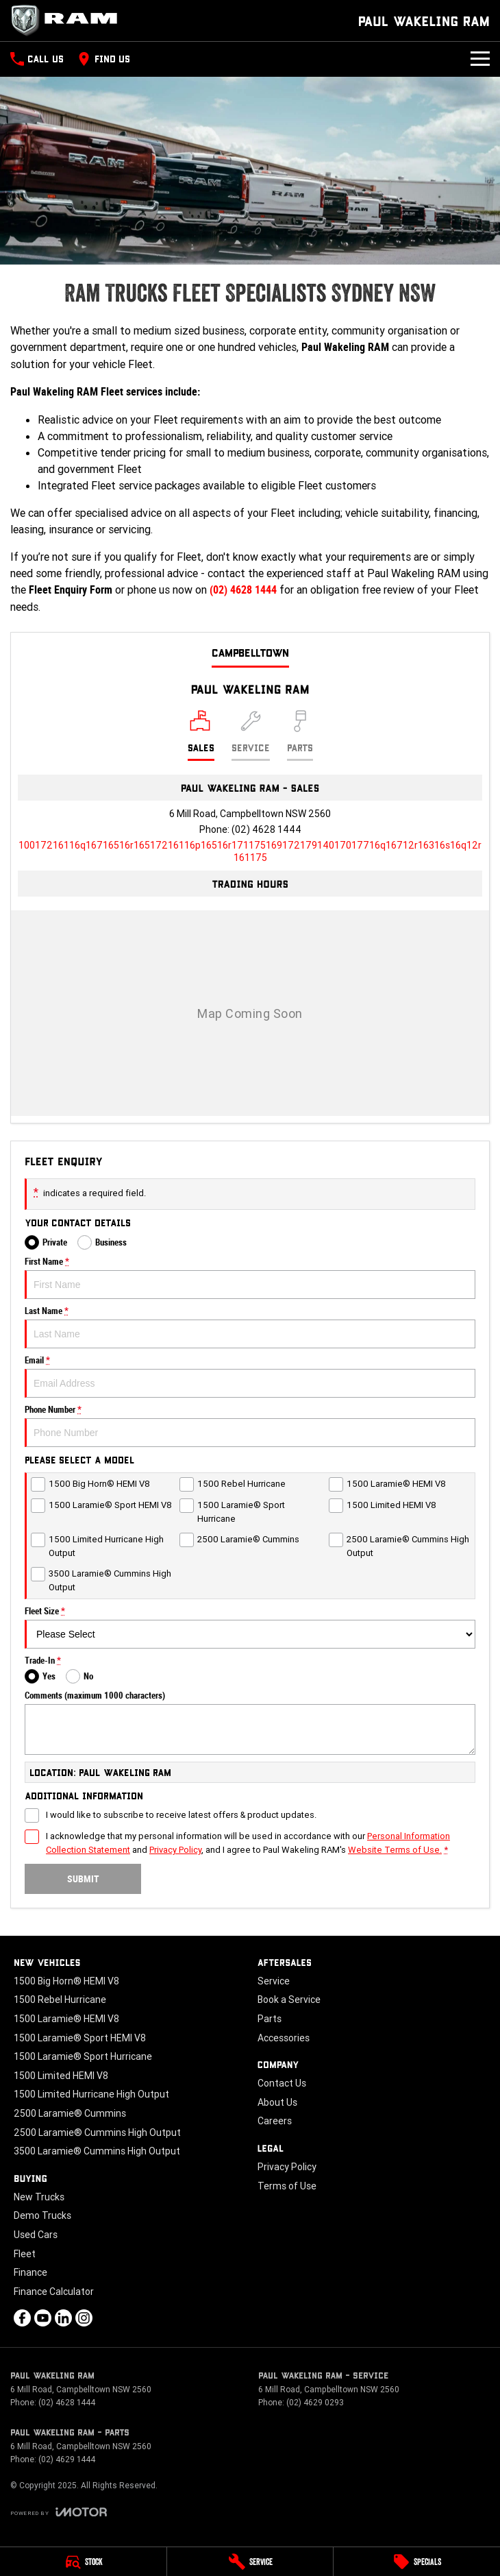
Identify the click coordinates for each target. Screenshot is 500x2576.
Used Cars (36, 2234)
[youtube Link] (42, 2317)
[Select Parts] (300, 735)
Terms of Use (287, 2186)
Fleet (25, 2254)
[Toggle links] (58, 2512)
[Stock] (83, 2561)
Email (250, 1376)
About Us (277, 2102)
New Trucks (39, 2197)
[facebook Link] (22, 2317)
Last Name (250, 1327)
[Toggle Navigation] (480, 59)
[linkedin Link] (63, 2317)
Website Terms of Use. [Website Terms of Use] (395, 1850)
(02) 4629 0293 (315, 2402)
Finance (30, 2272)
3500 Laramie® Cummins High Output (97, 2151)
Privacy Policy (287, 2167)
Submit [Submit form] (83, 1878)
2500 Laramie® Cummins (70, 2113)
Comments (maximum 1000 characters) (250, 1722)
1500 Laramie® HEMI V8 (66, 2019)
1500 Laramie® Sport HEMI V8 (80, 2038)
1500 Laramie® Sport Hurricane (83, 2056)
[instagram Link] (83, 2317)
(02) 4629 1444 (66, 2459)
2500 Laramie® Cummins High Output (97, 2132)
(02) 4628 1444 (243, 589)
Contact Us (282, 2083)
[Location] (201, 735)
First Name (250, 1277)
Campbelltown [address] (250, 652)
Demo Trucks (42, 2215)
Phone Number (250, 1426)
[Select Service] (251, 735)
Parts (270, 2019)
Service (274, 1981)
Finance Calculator (54, 2291)
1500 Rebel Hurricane (60, 1999)
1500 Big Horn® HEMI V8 (66, 1981)
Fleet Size (250, 1627)
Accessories (284, 2038)
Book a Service (289, 1999)
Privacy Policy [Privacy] (175, 1850)
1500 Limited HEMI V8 (61, 2075)
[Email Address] (250, 851)
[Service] (250, 2561)
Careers (275, 2121)
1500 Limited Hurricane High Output (91, 2094)
